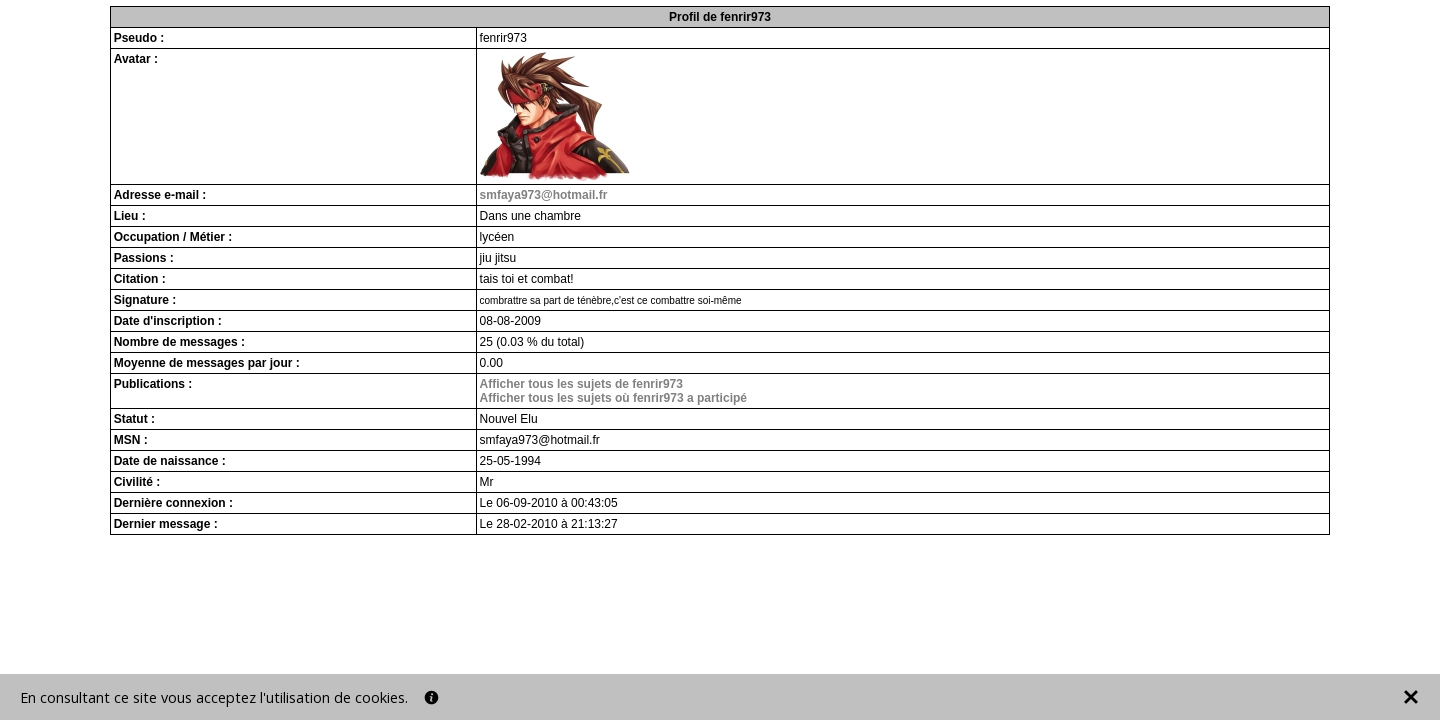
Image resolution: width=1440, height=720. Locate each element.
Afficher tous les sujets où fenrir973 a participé (613, 398)
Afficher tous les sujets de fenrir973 (581, 384)
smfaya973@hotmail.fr (544, 195)
